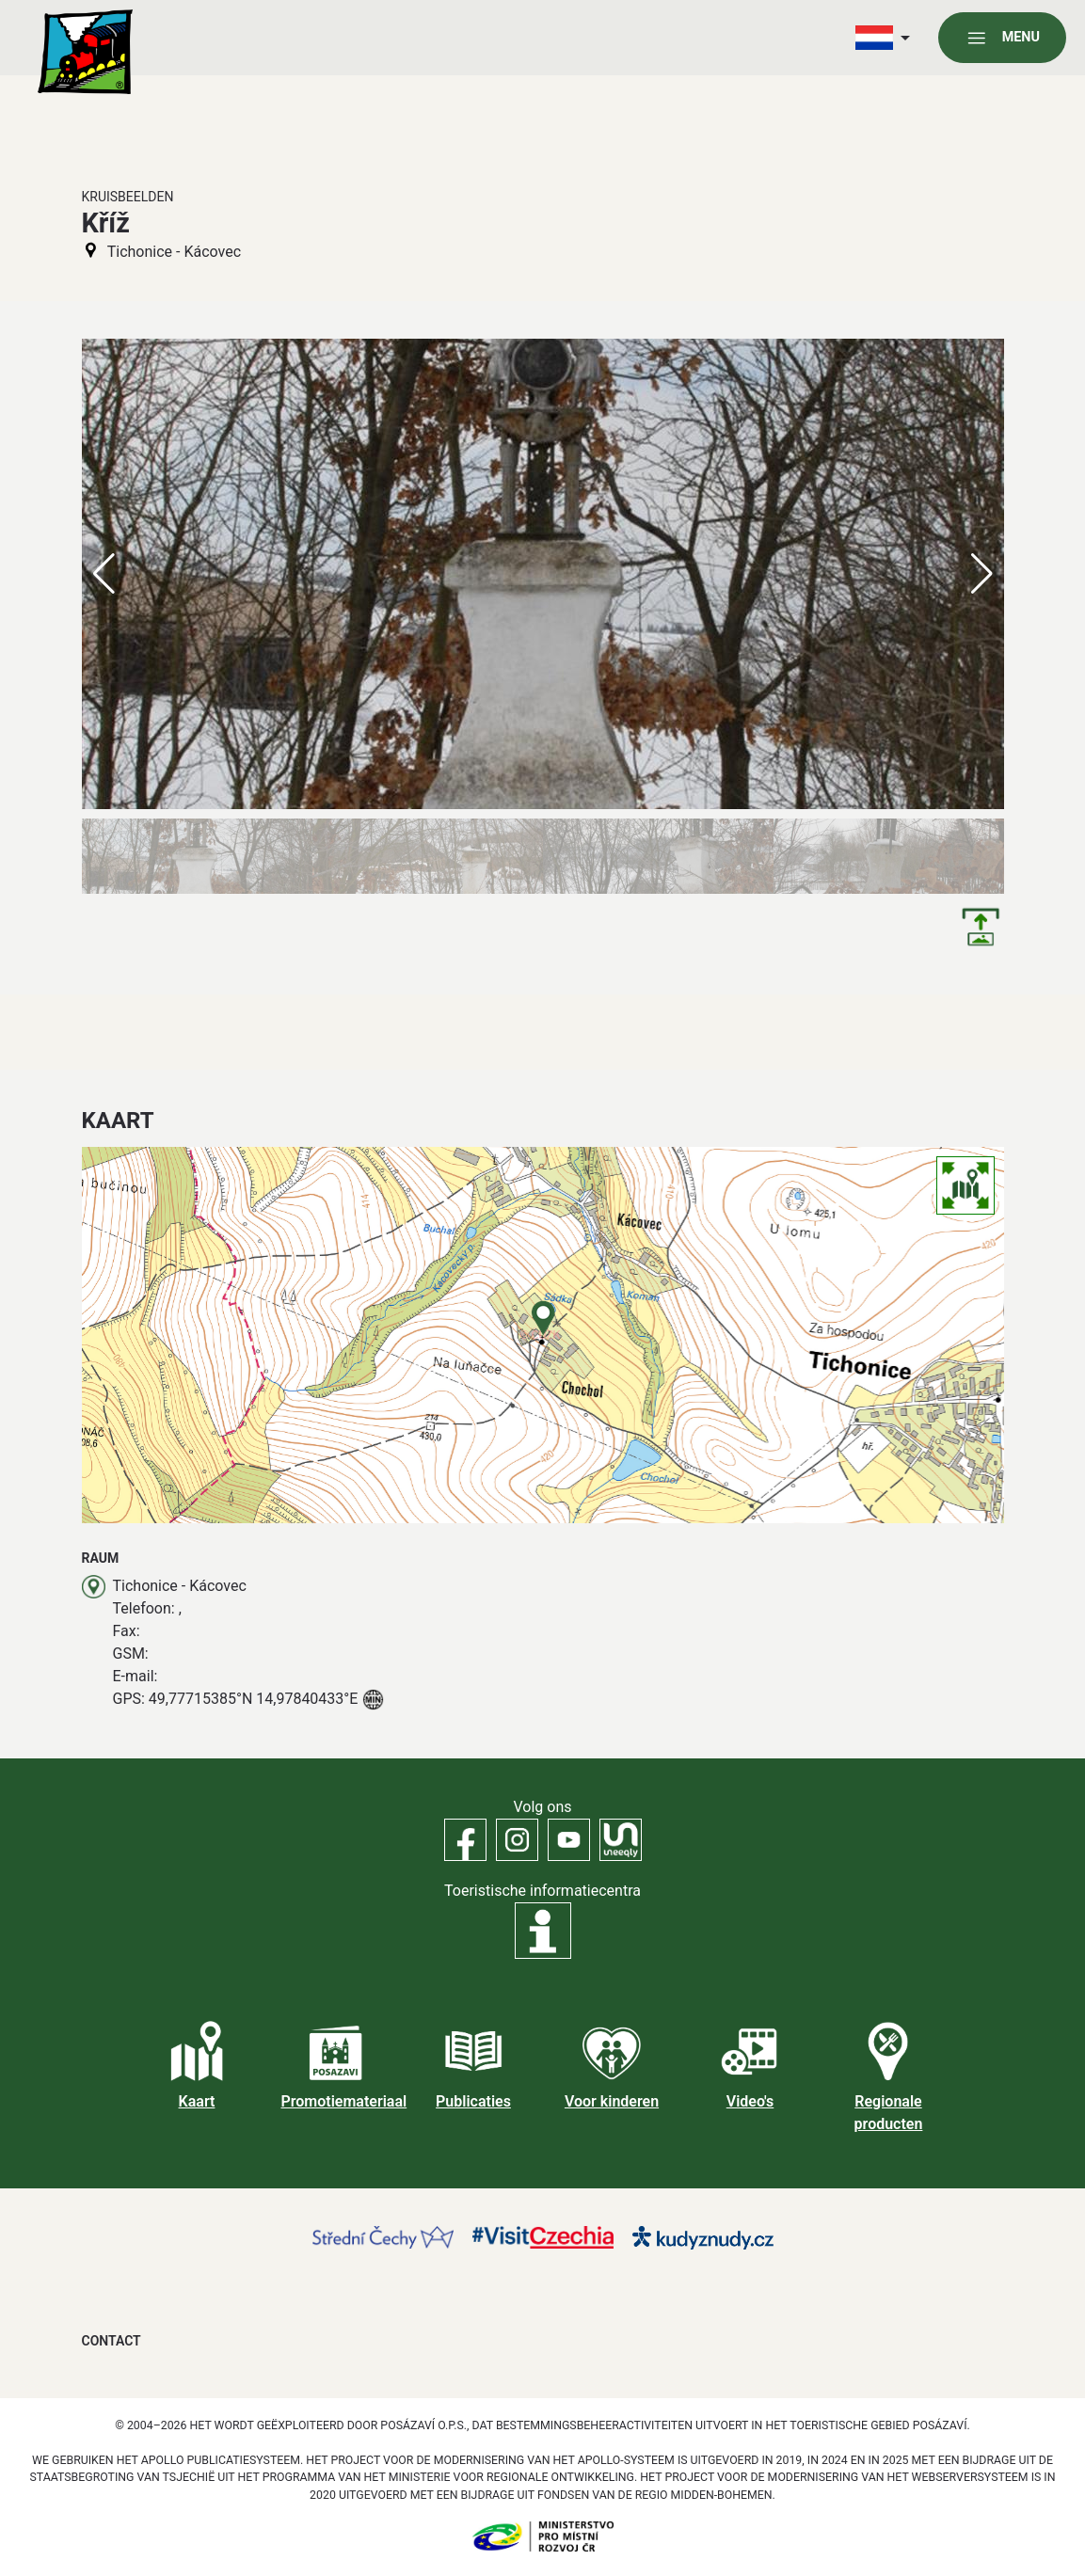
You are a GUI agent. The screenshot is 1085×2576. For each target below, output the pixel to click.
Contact (111, 2340)
